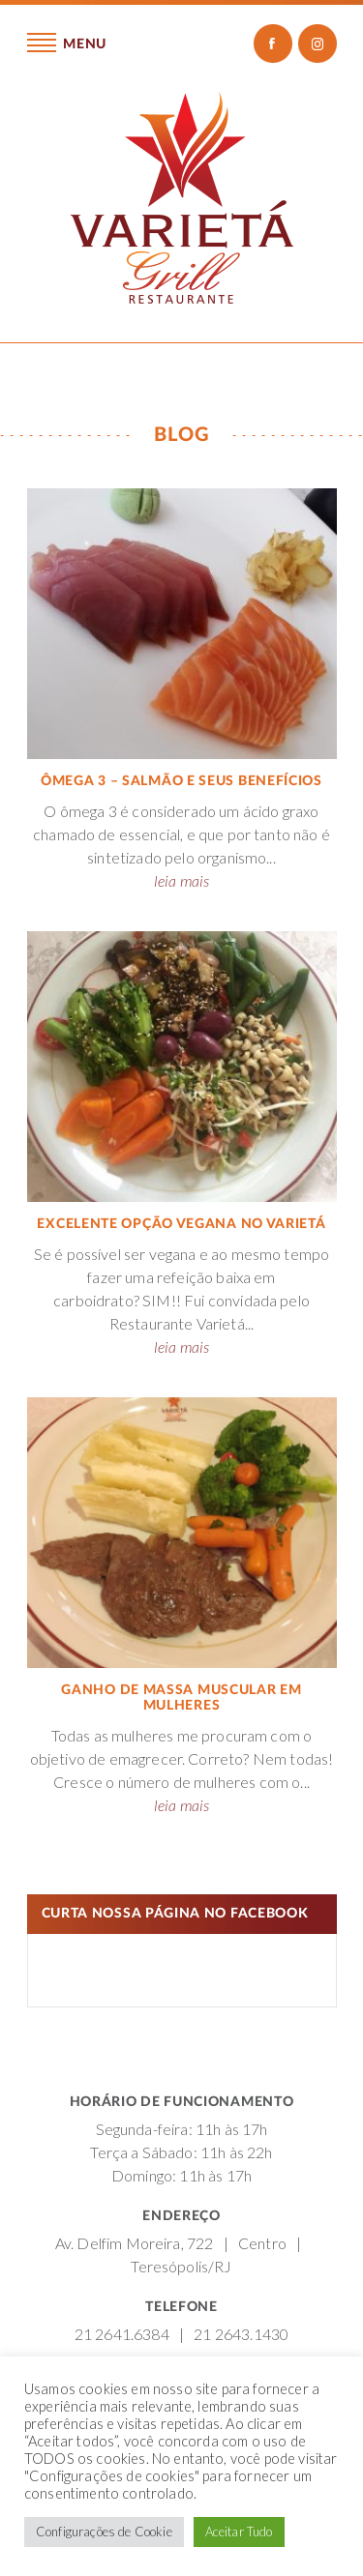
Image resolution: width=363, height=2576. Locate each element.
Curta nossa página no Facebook (175, 1913)
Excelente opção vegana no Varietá (181, 1224)
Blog (181, 435)
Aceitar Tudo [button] (239, 2531)
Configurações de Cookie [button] (104, 2531)
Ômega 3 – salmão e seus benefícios (181, 781)
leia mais (181, 880)
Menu (67, 42)
